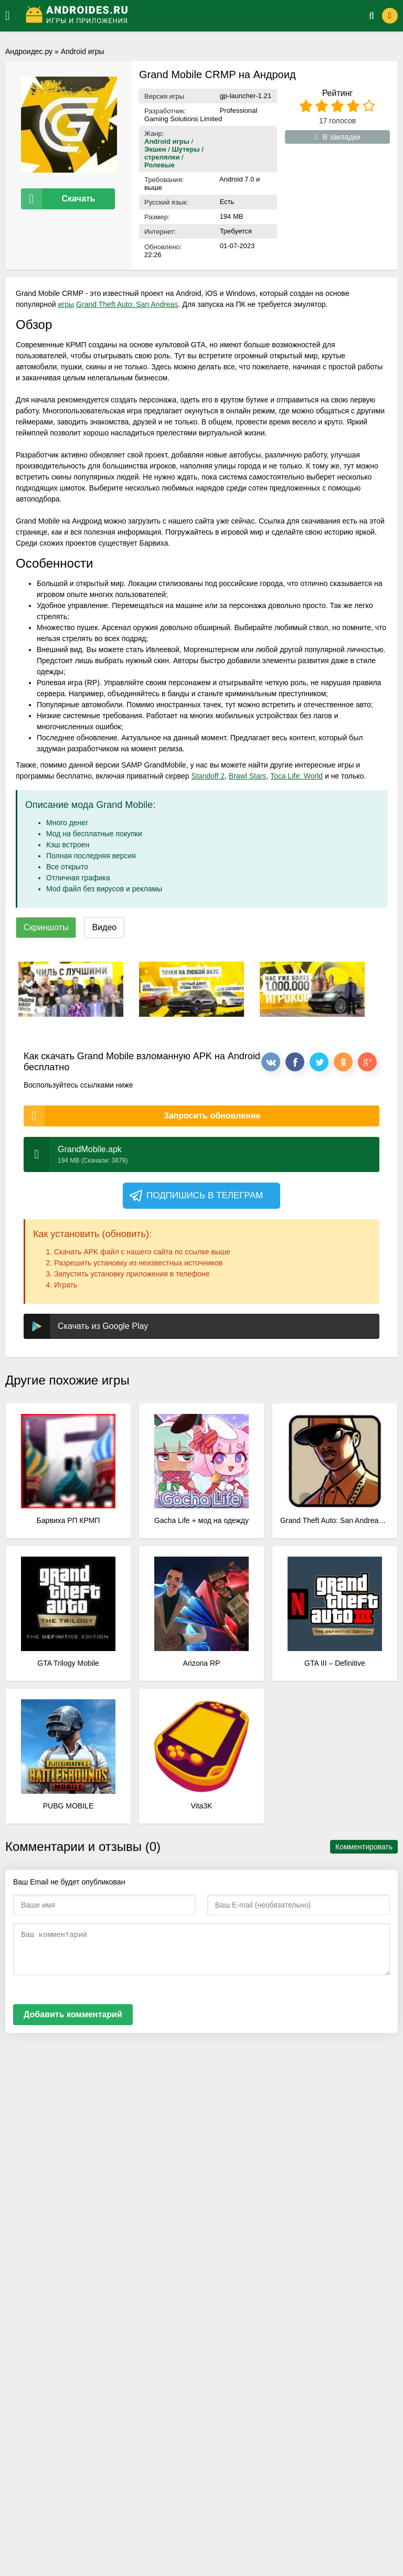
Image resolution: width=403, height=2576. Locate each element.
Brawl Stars (248, 776)
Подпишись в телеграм (195, 1196)
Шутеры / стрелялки (174, 153)
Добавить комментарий (73, 2014)
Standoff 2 (208, 776)
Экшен (155, 149)
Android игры (82, 51)
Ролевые (159, 165)
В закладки (337, 137)
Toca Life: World (296, 776)
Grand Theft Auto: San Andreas (127, 304)
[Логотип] (184, 15)
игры (66, 304)
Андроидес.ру (28, 51)
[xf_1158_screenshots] (71, 989)
